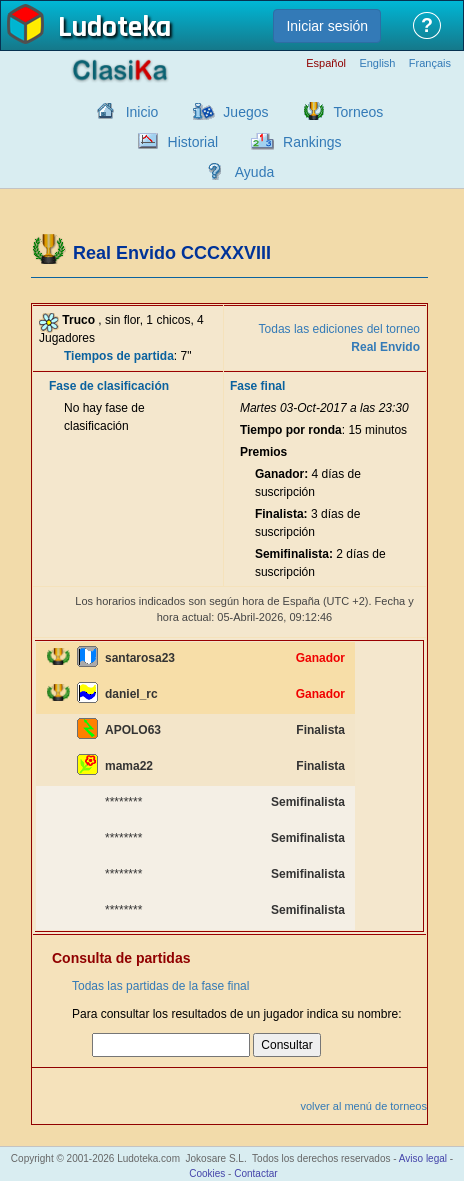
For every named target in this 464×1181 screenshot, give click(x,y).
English (377, 63)
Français (430, 63)
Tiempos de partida (119, 356)
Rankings (312, 142)
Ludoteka (114, 29)
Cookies (207, 1173)
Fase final (257, 386)
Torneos (359, 112)
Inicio (142, 112)
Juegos (245, 112)
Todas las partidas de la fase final (160, 986)
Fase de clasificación (109, 386)
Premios (263, 452)
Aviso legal (423, 1158)
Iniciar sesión (327, 26)
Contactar (255, 1173)
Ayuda (254, 172)
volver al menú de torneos (363, 1106)
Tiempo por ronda (291, 430)
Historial (193, 142)
